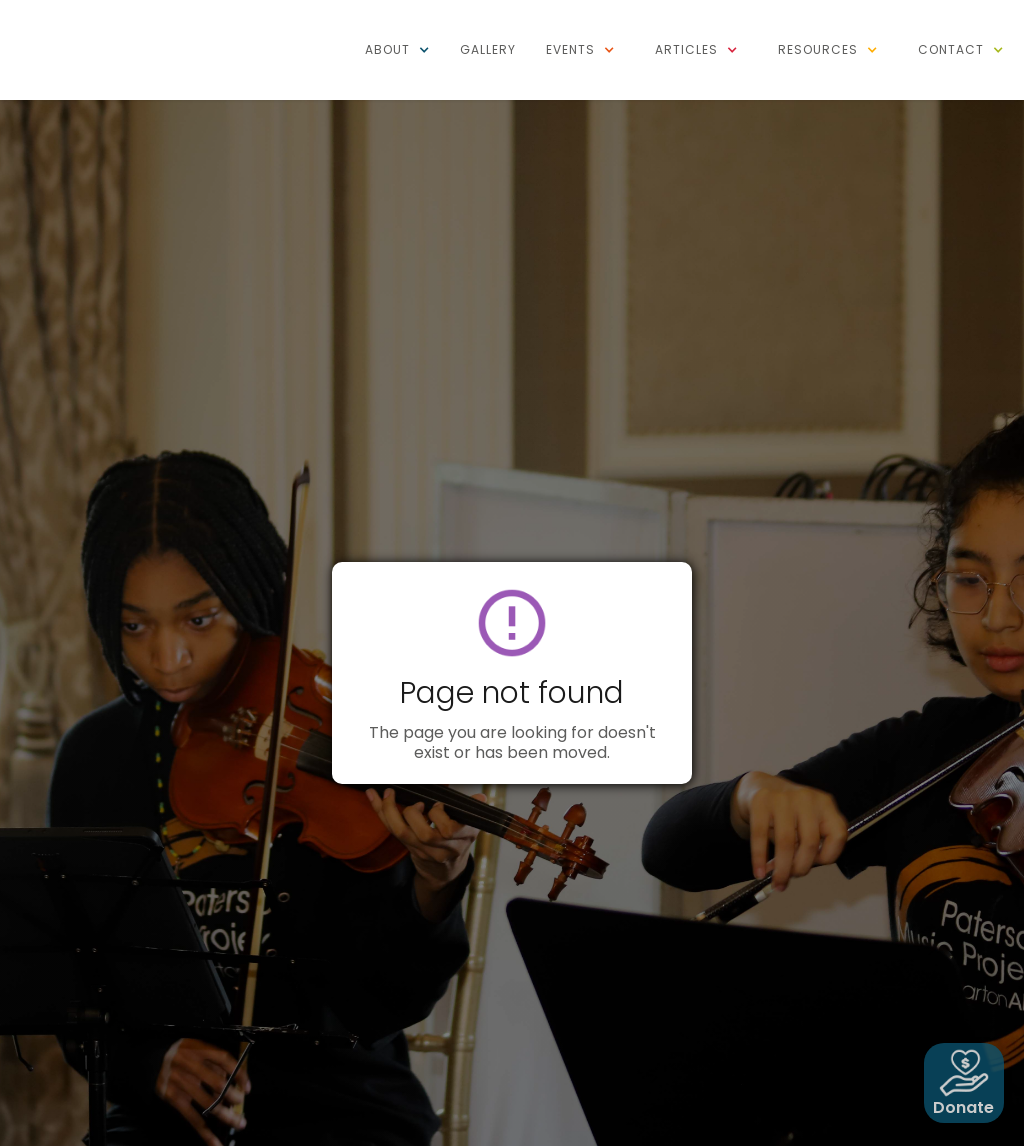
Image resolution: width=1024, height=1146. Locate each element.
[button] (397, 50)
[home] (90, 10)
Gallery (488, 49)
